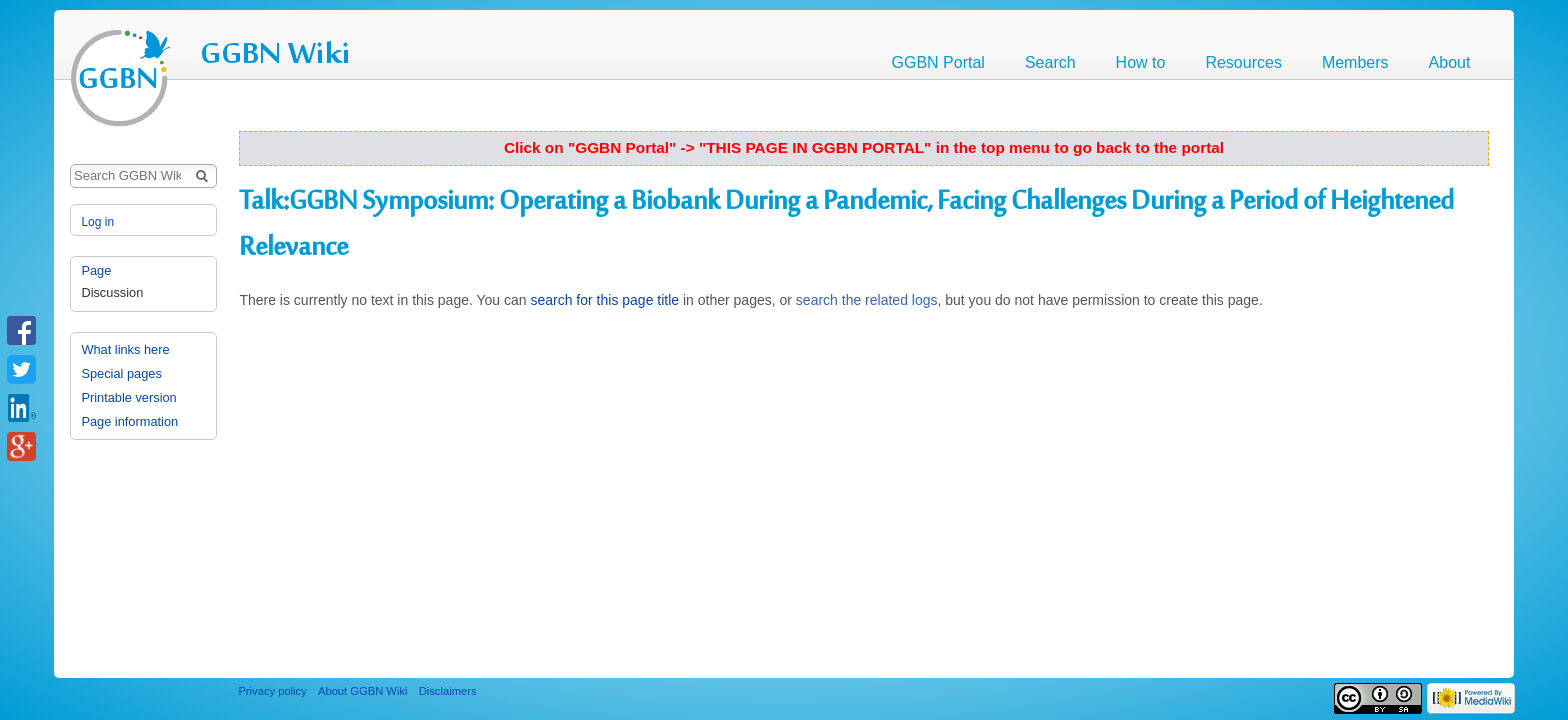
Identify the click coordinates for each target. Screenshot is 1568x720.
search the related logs (867, 300)
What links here (125, 349)
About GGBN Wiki (363, 691)
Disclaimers (448, 691)
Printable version (128, 397)
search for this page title (604, 300)
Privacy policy (272, 691)
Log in (97, 222)
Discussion (112, 292)
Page (96, 270)
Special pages (121, 373)
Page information (129, 421)
